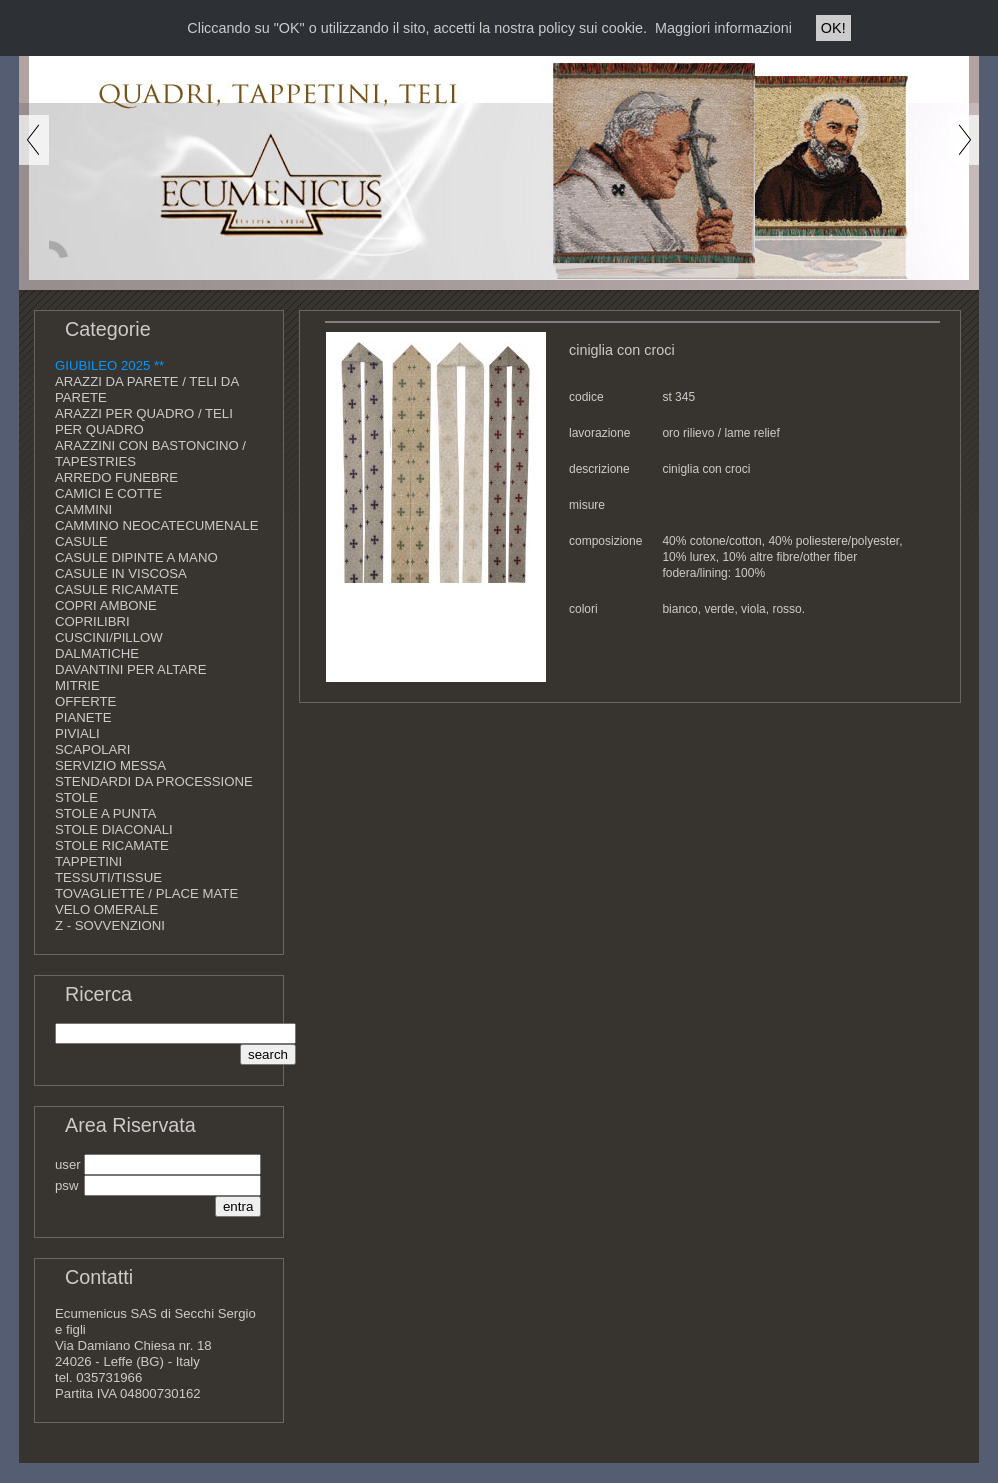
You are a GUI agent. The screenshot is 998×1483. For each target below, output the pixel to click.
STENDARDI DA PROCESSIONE (154, 781)
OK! (833, 28)
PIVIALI (77, 733)
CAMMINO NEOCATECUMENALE (156, 525)
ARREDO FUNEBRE (116, 477)
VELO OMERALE (106, 909)
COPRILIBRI (92, 621)
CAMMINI (83, 509)
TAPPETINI (88, 861)
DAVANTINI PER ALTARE (130, 669)
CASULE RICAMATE (117, 589)
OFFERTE (85, 701)
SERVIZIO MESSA (110, 765)
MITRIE (77, 685)
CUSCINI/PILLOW (109, 637)
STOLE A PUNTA (105, 813)
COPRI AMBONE (106, 605)
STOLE (76, 797)
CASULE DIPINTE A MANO (136, 557)
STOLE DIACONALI (114, 829)
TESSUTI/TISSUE (108, 877)
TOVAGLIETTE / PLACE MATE (146, 893)
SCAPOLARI (93, 749)
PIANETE (83, 717)
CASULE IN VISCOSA (121, 573)
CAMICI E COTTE (108, 493)
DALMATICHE (97, 653)
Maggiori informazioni (723, 28)
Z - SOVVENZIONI (110, 925)
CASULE (81, 541)
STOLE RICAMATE (112, 845)
